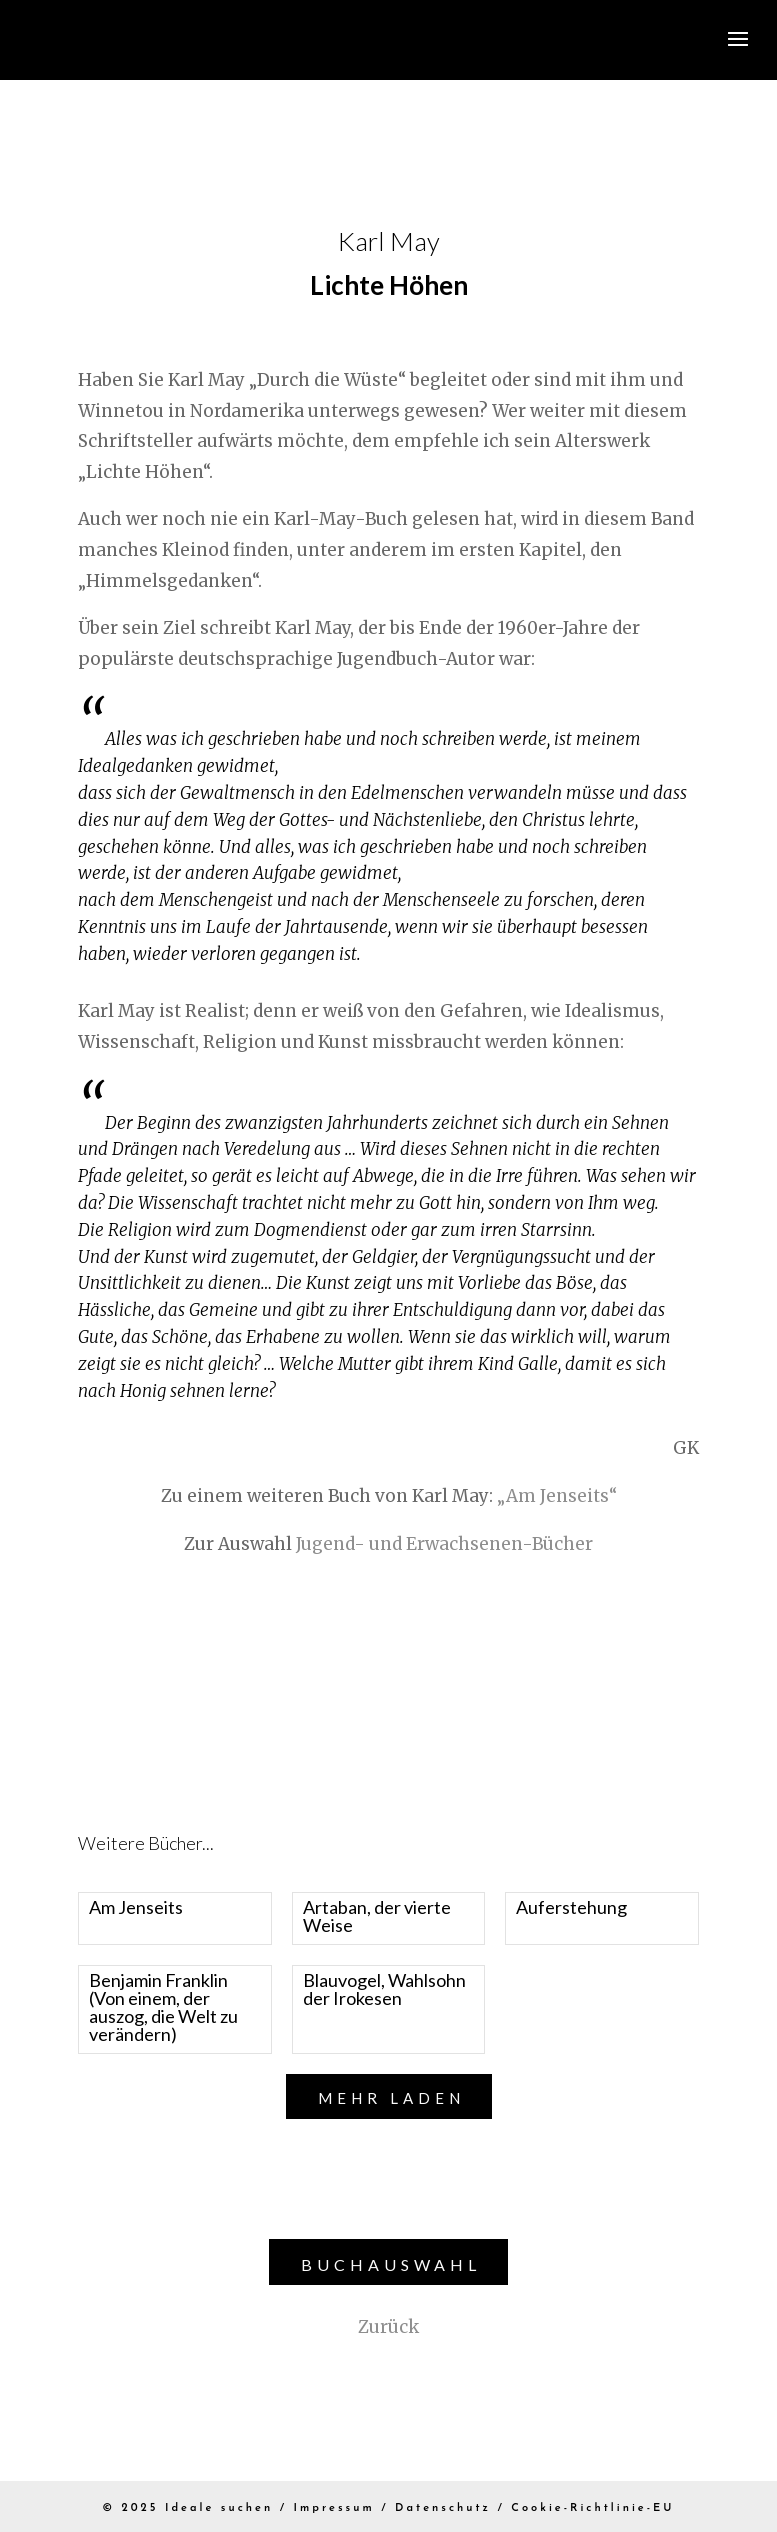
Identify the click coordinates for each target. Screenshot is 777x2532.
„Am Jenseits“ (557, 1496)
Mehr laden (391, 2098)
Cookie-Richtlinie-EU (592, 2508)
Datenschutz (443, 2508)
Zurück (388, 2327)
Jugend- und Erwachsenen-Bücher (444, 1544)
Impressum (334, 2508)
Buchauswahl (391, 2264)
